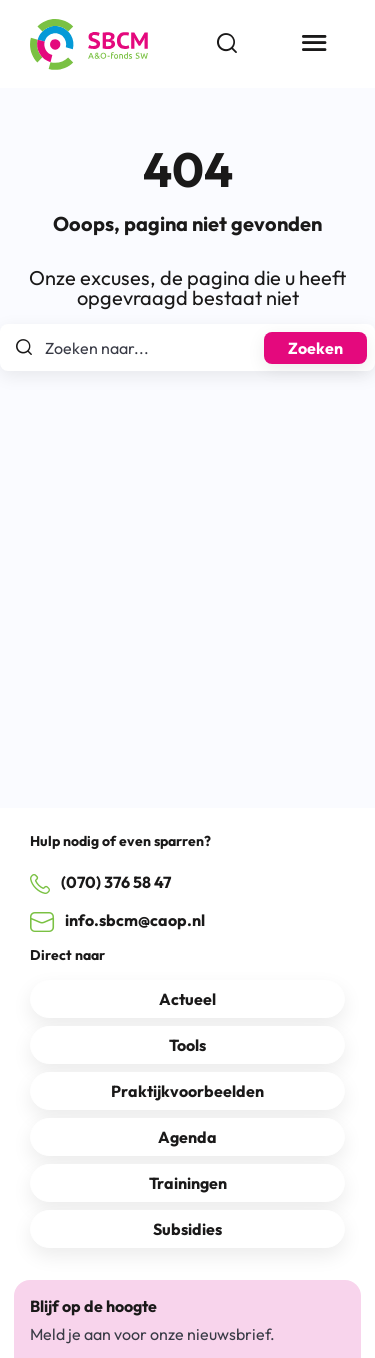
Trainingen (188, 1183)
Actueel (187, 999)
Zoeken (315, 348)
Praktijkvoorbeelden (187, 1091)
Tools (187, 1045)
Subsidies (187, 1229)
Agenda (187, 1137)
